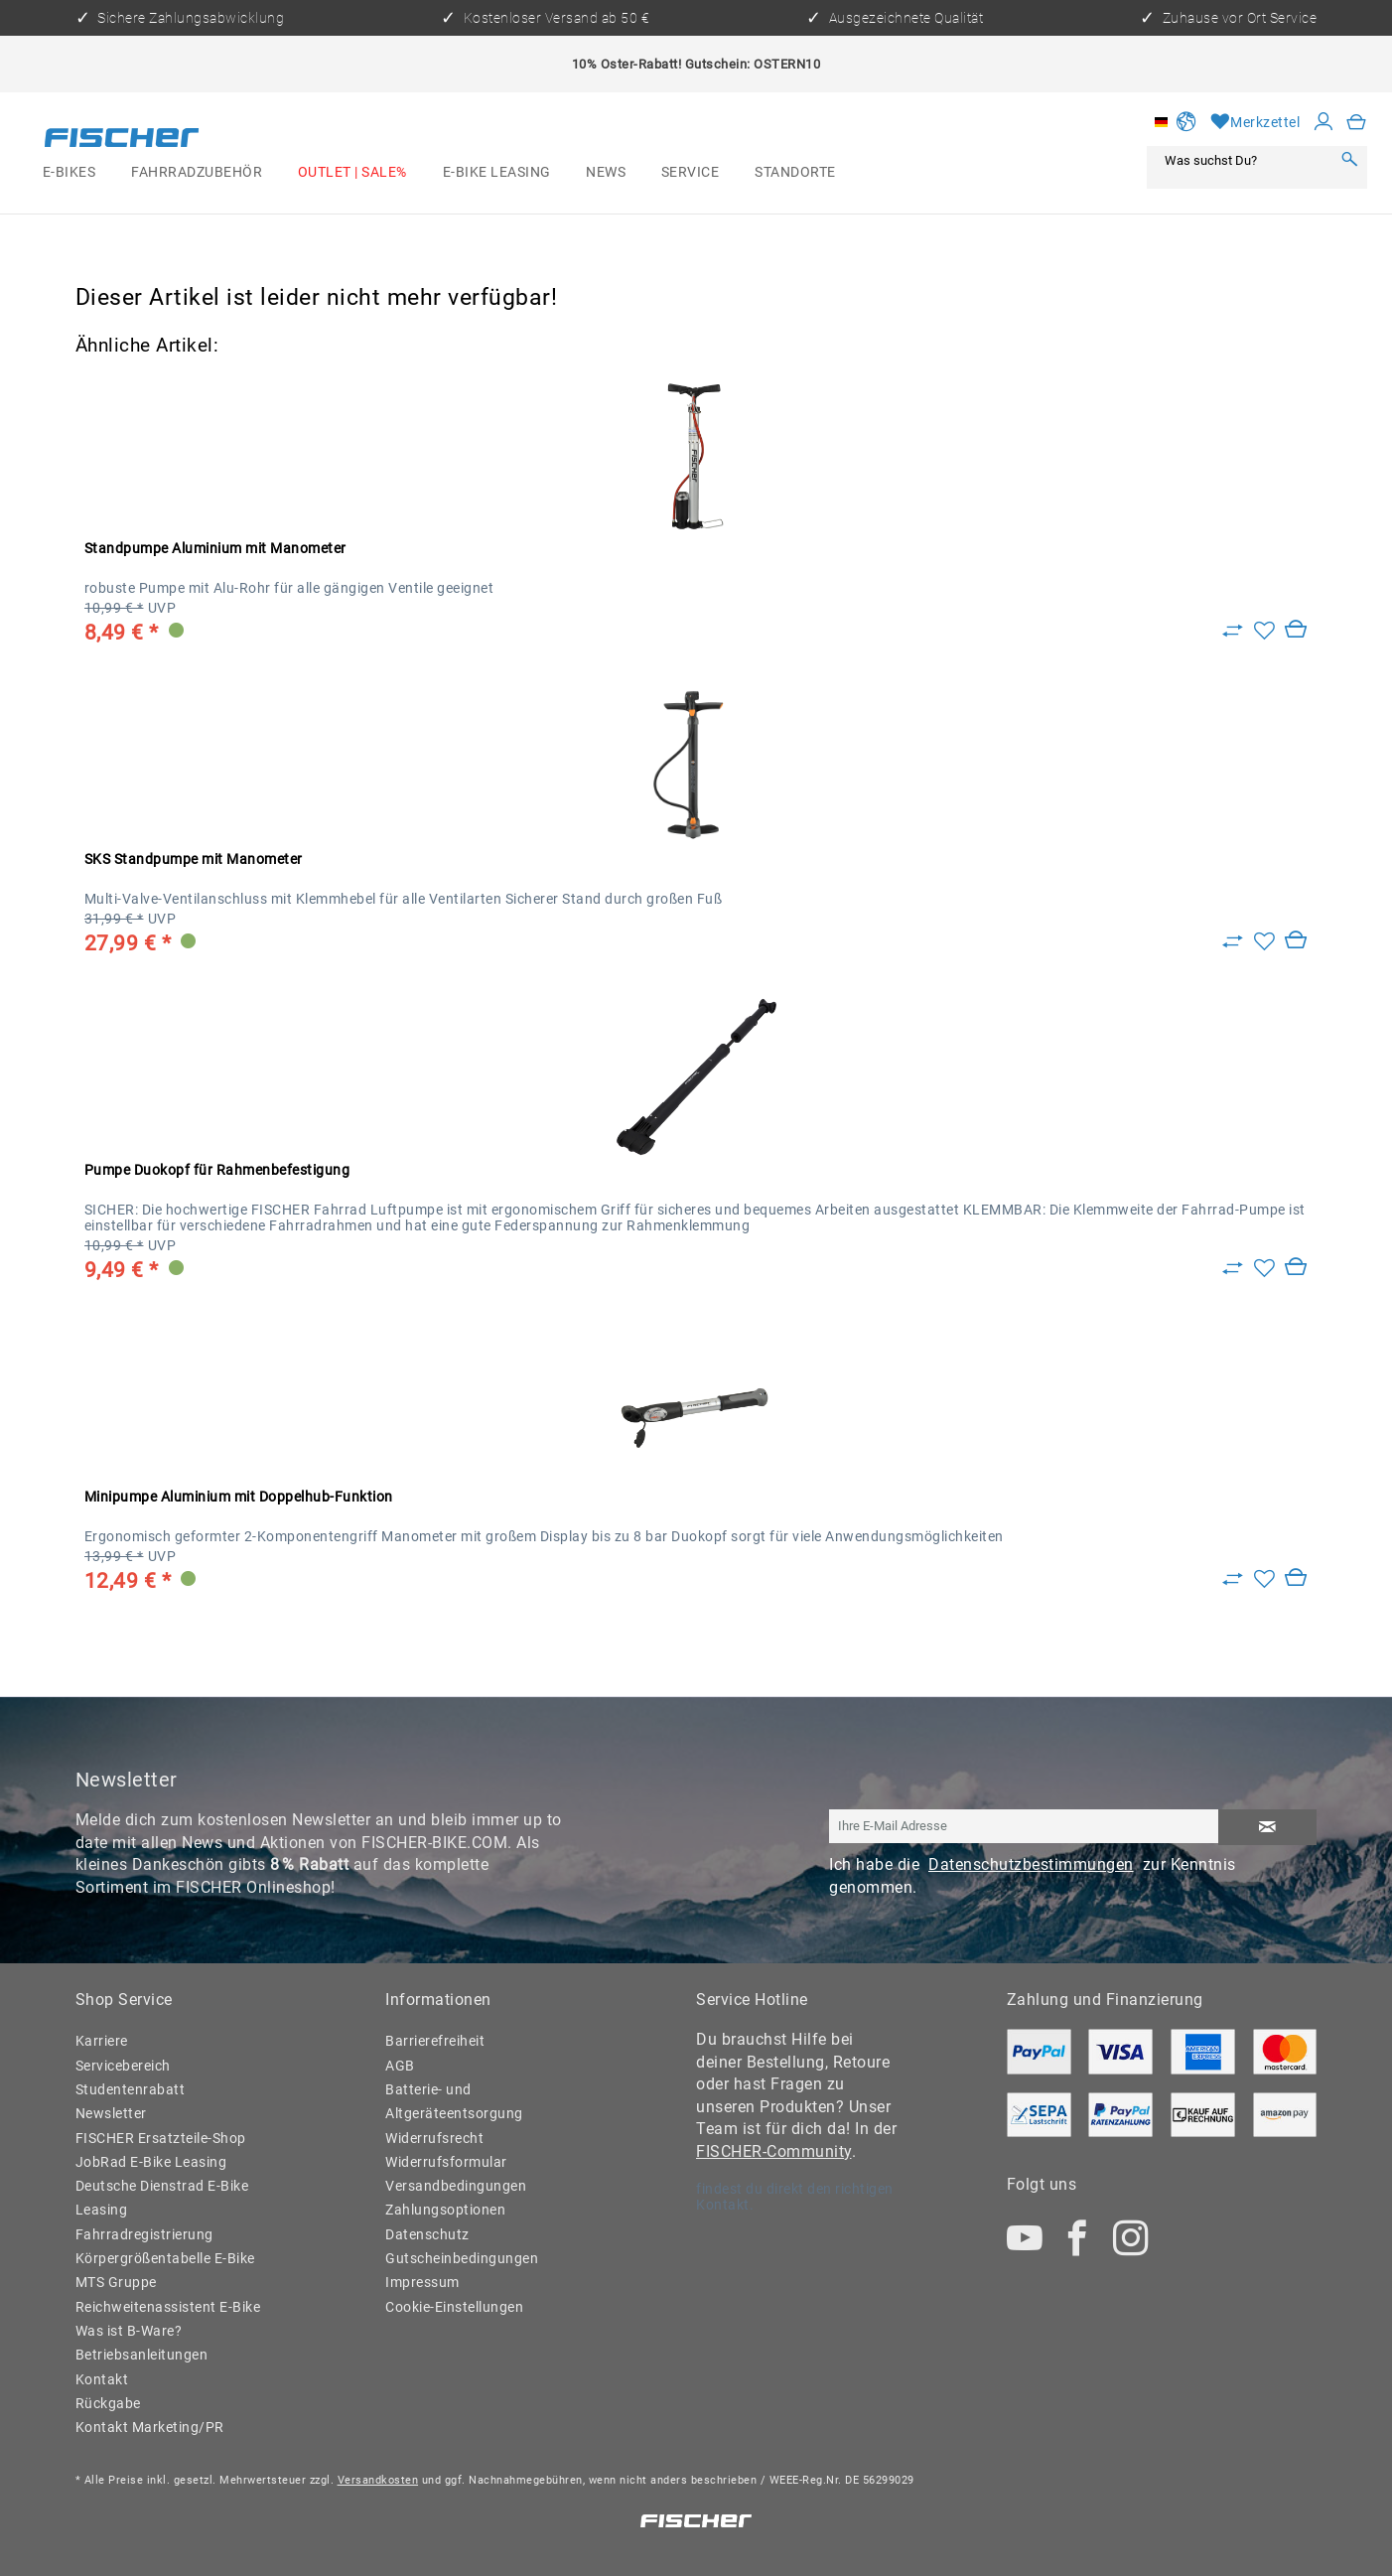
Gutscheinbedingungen (461, 2258)
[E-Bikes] (69, 172)
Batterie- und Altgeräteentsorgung (454, 2101)
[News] (605, 172)
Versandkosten (378, 2480)
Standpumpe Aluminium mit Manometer (215, 548)
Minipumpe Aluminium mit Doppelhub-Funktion (238, 1496)
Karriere (101, 2041)
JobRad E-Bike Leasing (151, 2162)
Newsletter (111, 2113)
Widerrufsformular (446, 2162)
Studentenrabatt (130, 2089)
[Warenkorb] (1356, 122)
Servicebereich (123, 2066)
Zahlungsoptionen (445, 2210)
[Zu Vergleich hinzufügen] (1232, 631)
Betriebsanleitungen (142, 2354)
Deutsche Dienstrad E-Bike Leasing (162, 2198)
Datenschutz (427, 2234)
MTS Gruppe (116, 2282)
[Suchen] (1349, 160)
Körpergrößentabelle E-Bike (165, 2258)
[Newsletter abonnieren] (1267, 1827)
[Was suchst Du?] (1243, 160)
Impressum (422, 2282)
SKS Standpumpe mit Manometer (193, 859)
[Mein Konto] (1324, 122)
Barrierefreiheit (435, 2041)
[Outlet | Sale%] (352, 172)
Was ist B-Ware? (129, 2331)
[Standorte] (795, 172)
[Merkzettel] (1255, 122)
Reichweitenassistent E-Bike (168, 2307)
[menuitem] (69, 172)
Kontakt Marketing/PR (149, 2427)
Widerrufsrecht (434, 2138)
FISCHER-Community (774, 2151)
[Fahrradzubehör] (196, 172)
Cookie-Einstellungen (454, 2307)
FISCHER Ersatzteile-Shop (160, 2138)
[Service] (690, 172)
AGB (400, 2066)
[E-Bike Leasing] (497, 172)
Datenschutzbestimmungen (1031, 1864)
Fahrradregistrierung (144, 2234)
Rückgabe (108, 2403)
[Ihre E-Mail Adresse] (1024, 1826)
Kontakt (102, 2379)
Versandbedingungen (455, 2186)
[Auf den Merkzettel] (1264, 631)
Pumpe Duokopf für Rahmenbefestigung (217, 1170)
